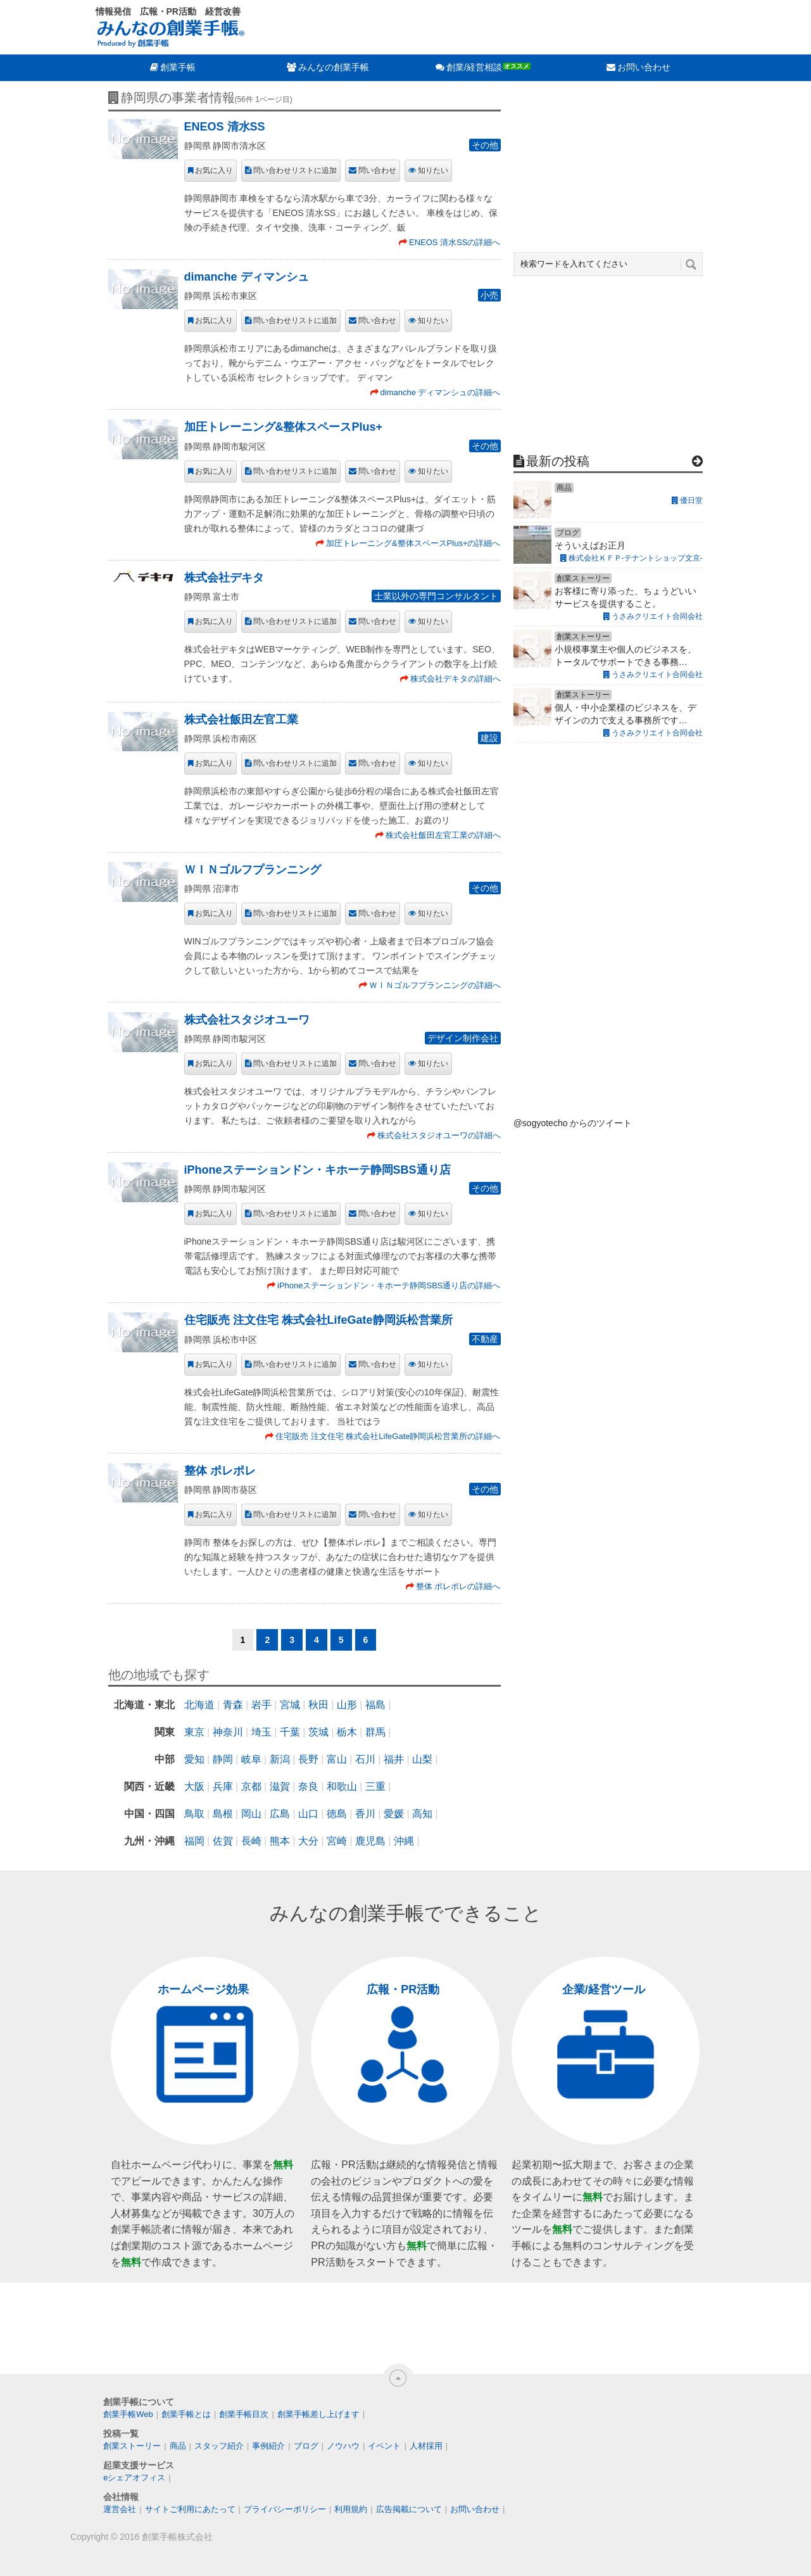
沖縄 (404, 1841)
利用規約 (350, 2509)
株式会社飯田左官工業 (241, 719)
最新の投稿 (557, 461)
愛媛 (394, 1813)
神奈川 (228, 1732)
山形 (347, 1704)
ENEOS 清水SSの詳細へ (454, 242)
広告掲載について (409, 2509)
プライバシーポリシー (285, 2509)
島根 (223, 1813)
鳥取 (194, 1813)
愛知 (194, 1759)
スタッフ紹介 (219, 2446)
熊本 (280, 1841)
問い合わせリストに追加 (295, 170)
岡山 (251, 1813)
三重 (375, 1786)
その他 (485, 145)
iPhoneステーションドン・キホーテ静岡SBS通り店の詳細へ (389, 1285)
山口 (308, 1813)
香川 (365, 1813)
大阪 (194, 1786)
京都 (251, 1786)
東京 (194, 1732)
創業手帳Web (128, 2414)
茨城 (318, 1732)
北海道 (199, 1704)
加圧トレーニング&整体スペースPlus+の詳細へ (413, 543)
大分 (308, 1841)
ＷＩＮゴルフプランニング (252, 869)
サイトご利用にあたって (190, 2509)
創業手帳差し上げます (318, 2414)
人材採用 (426, 2446)
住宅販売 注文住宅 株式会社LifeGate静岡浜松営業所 (318, 1320)
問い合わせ (377, 170)
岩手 (261, 1704)
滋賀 (280, 1786)
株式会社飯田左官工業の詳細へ (443, 835)
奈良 (308, 1786)
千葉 (290, 1732)
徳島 (337, 1813)
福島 (375, 1704)
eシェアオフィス (134, 2477)
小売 (489, 295)
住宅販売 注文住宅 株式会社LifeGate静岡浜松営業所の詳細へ (387, 1436)
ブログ (306, 2446)
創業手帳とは (186, 2414)
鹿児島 (370, 1841)
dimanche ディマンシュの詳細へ (440, 392)
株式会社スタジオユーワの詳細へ (439, 1135)
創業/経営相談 (474, 67)
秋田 (318, 1704)
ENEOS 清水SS (224, 126)
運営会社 (119, 2509)
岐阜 (251, 1759)
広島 (280, 1813)
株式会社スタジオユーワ (247, 1019)
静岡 (223, 1759)
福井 (394, 1759)
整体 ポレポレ (220, 1470)
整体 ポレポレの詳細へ (458, 1586)
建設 (489, 738)
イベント (384, 2446)
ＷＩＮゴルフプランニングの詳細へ (435, 985)
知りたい (433, 170)
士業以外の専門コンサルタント (436, 596)
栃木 (347, 1732)
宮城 (290, 1704)
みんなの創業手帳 (333, 67)
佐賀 (223, 1841)
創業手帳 (178, 67)
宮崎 (337, 1841)
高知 (422, 1813)
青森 (233, 1704)
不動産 (485, 1339)
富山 (337, 1759)
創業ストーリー (132, 2446)
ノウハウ (343, 2446)
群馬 (375, 1732)
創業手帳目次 (243, 2414)
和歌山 (342, 1786)
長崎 (251, 1841)
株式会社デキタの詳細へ (455, 678)
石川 (365, 1759)
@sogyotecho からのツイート (572, 1123)
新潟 (280, 1759)
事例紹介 (268, 2446)
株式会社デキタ (224, 577)
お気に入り (214, 170)
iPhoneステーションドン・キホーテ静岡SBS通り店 (317, 1170)
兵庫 (223, 1786)
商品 (178, 2446)
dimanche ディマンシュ (246, 276)
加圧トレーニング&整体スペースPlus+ (283, 427)
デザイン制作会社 (462, 1038)
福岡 (194, 1841)
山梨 (422, 1759)
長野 (308, 1759)
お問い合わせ (643, 67)
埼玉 (261, 1732)
